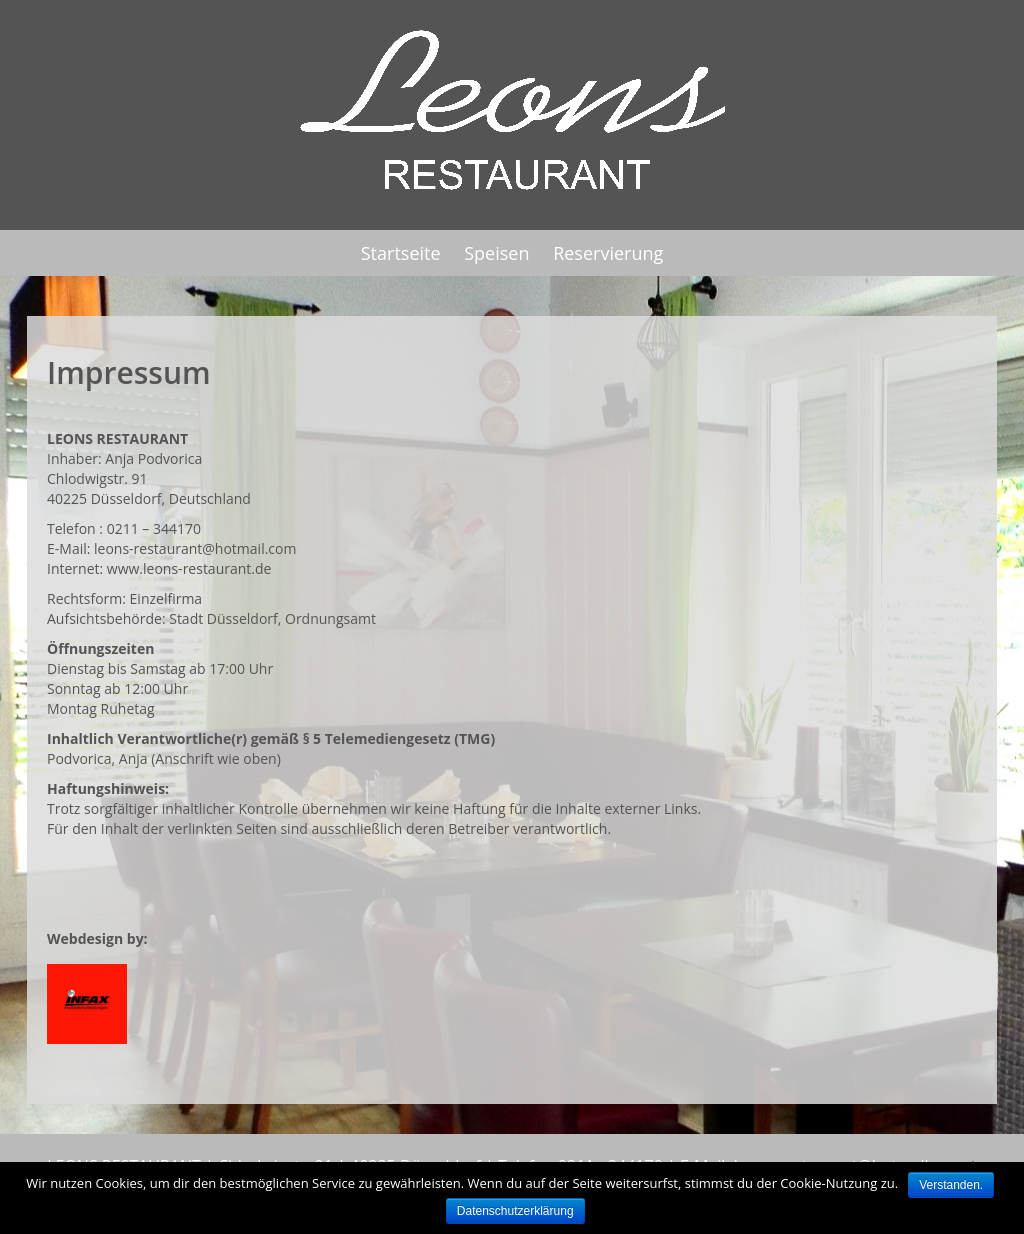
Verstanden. (951, 1185)
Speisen (496, 253)
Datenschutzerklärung (515, 1211)
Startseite (401, 253)
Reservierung (608, 253)
